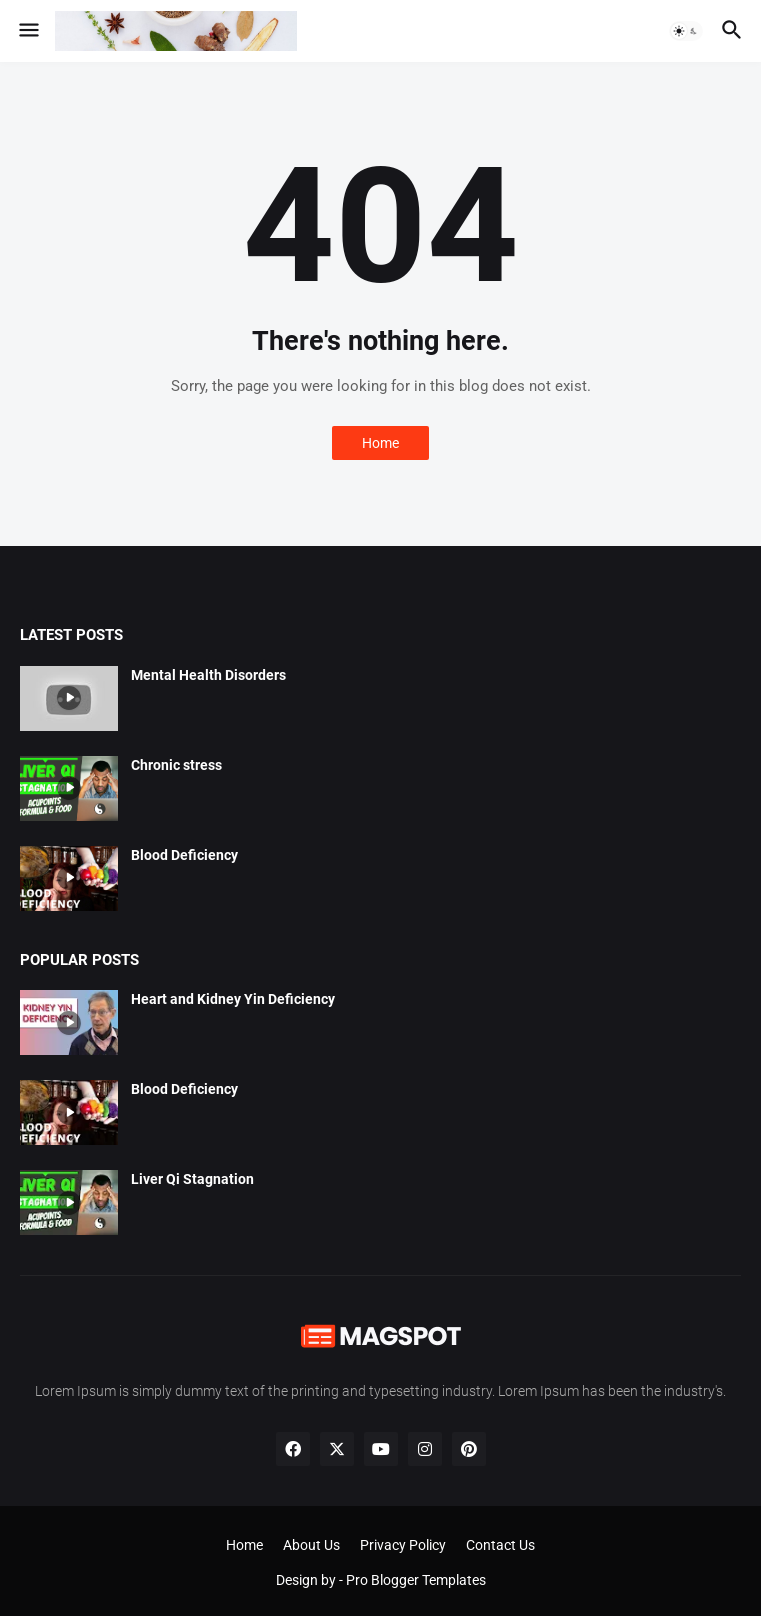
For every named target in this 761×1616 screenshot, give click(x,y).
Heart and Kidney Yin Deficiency (233, 999)
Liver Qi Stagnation (192, 1179)
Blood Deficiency (184, 855)
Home (380, 443)
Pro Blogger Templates (416, 1580)
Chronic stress (176, 765)
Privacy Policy (403, 1545)
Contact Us (500, 1545)
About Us (311, 1545)
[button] (27, 31)
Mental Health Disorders (208, 675)
